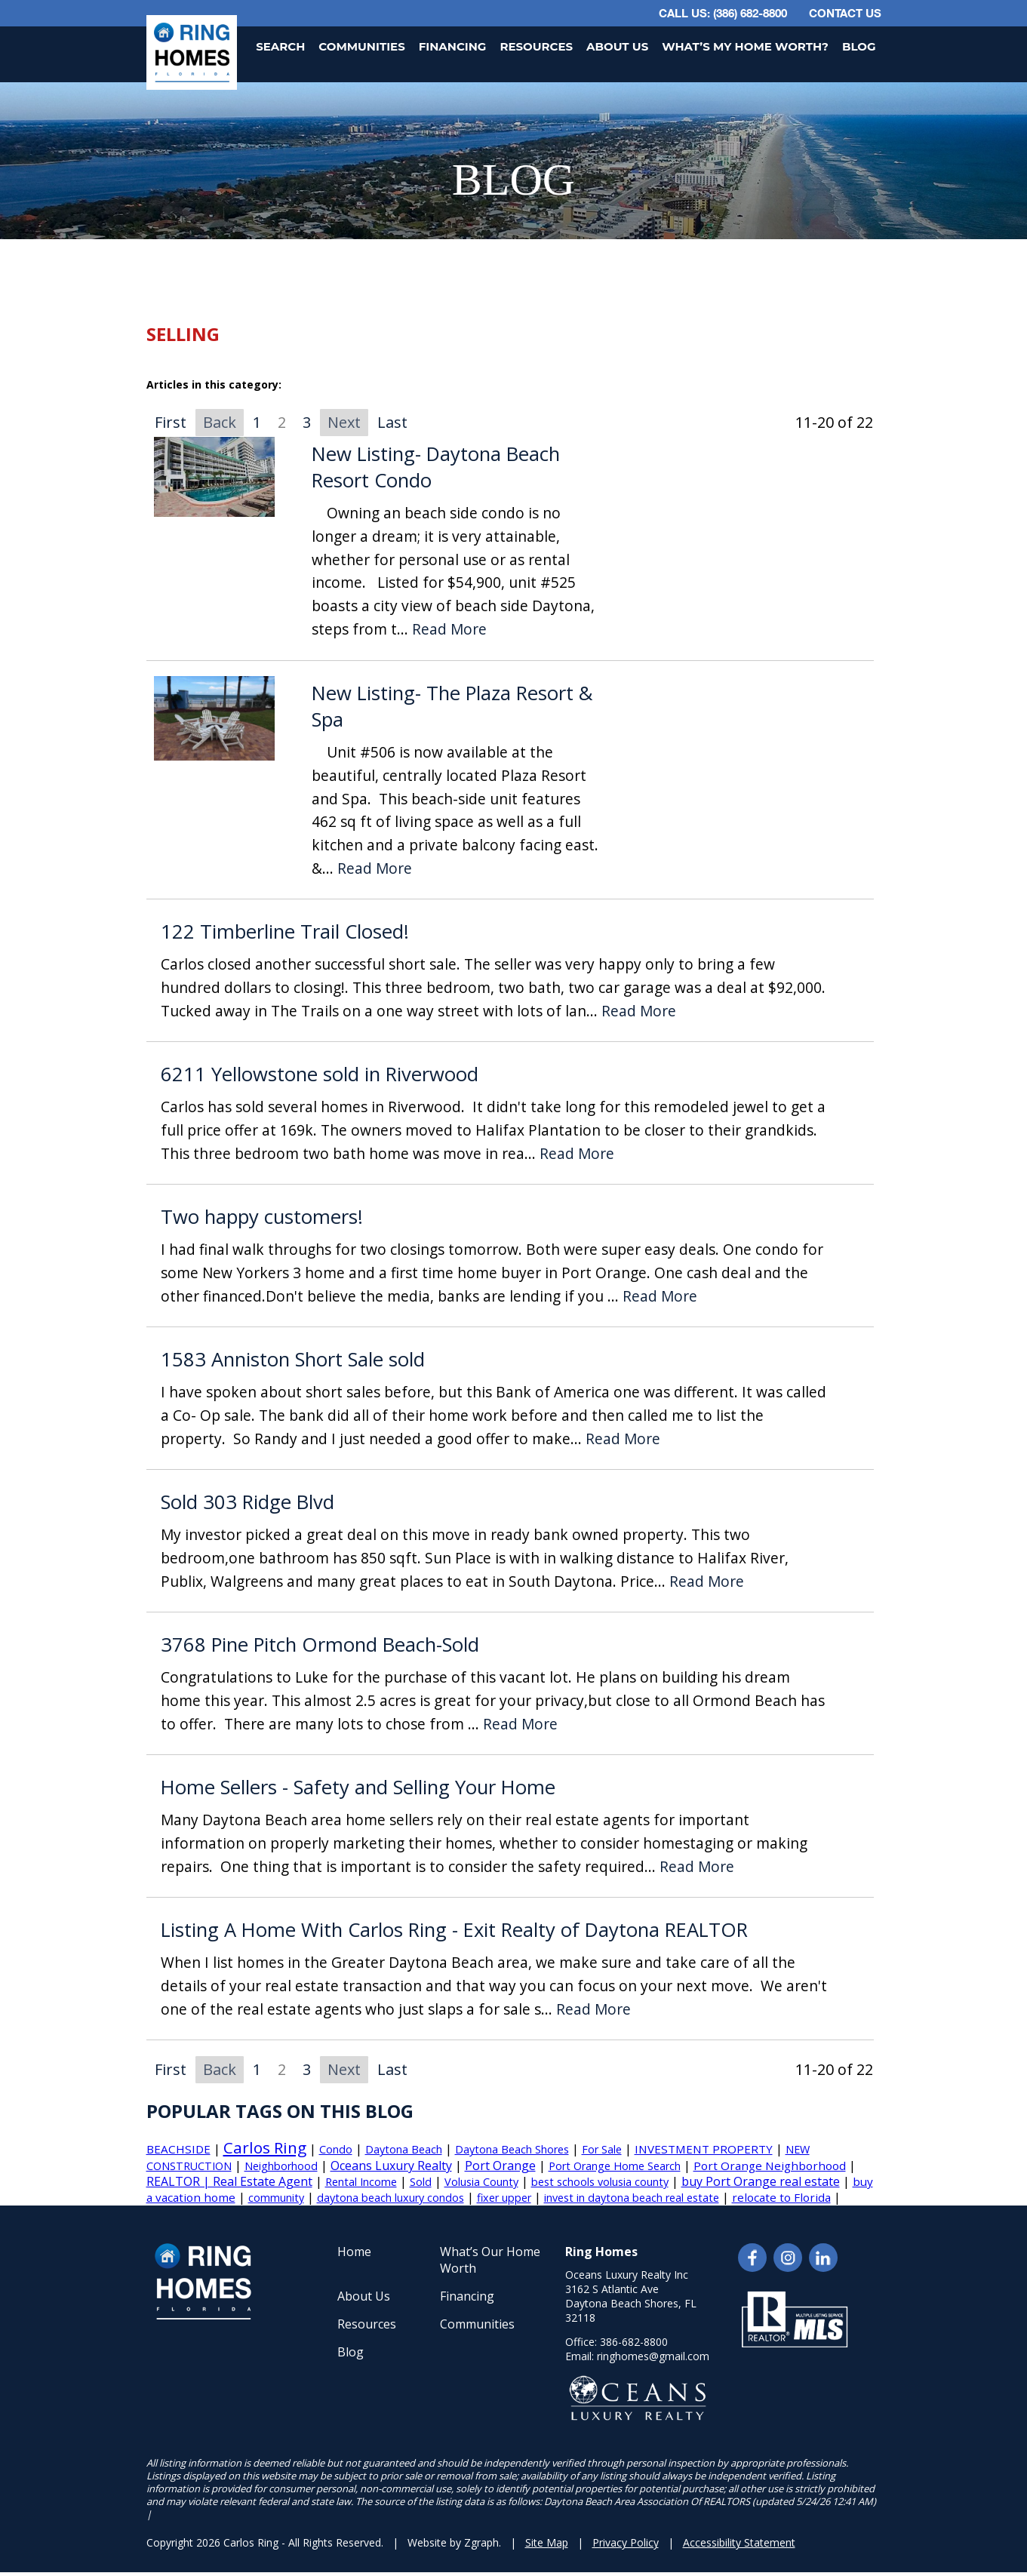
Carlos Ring (264, 2147)
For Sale (602, 2149)
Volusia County (481, 2182)
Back (219, 422)
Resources (536, 46)
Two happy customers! (262, 1216)
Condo (335, 2149)
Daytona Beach (403, 2149)
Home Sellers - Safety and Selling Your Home (358, 1787)
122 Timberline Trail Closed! (285, 931)
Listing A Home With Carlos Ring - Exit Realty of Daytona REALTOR (454, 1930)
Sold (421, 2182)
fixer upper (504, 2197)
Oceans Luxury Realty (391, 2165)
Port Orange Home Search (615, 2166)
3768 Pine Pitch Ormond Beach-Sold (320, 1644)
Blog (859, 46)
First (170, 422)
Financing (453, 46)
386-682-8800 (634, 2342)
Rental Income (361, 2182)
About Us (617, 46)
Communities (361, 46)
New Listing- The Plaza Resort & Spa (452, 706)
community (276, 2197)
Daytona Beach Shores (512, 2149)
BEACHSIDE (178, 2148)
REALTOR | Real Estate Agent (229, 2181)
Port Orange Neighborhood (769, 2165)
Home (354, 2251)
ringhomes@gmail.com (653, 2356)
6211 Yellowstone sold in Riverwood (319, 1074)
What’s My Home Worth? (745, 46)
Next (344, 422)
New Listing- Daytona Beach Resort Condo (436, 467)
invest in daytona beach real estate (631, 2197)
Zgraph (481, 2542)
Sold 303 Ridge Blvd (247, 1502)
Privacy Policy (625, 2542)
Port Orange (500, 2165)
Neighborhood (281, 2166)
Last (392, 422)
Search (280, 46)
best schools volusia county (600, 2182)
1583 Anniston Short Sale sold (293, 1359)
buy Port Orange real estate (760, 2181)
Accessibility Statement (739, 2542)
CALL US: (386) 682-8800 (723, 13)
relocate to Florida (781, 2197)
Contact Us (845, 13)
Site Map (546, 2542)
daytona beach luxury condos (390, 2197)
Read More (449, 629)
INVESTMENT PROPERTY (704, 2148)
